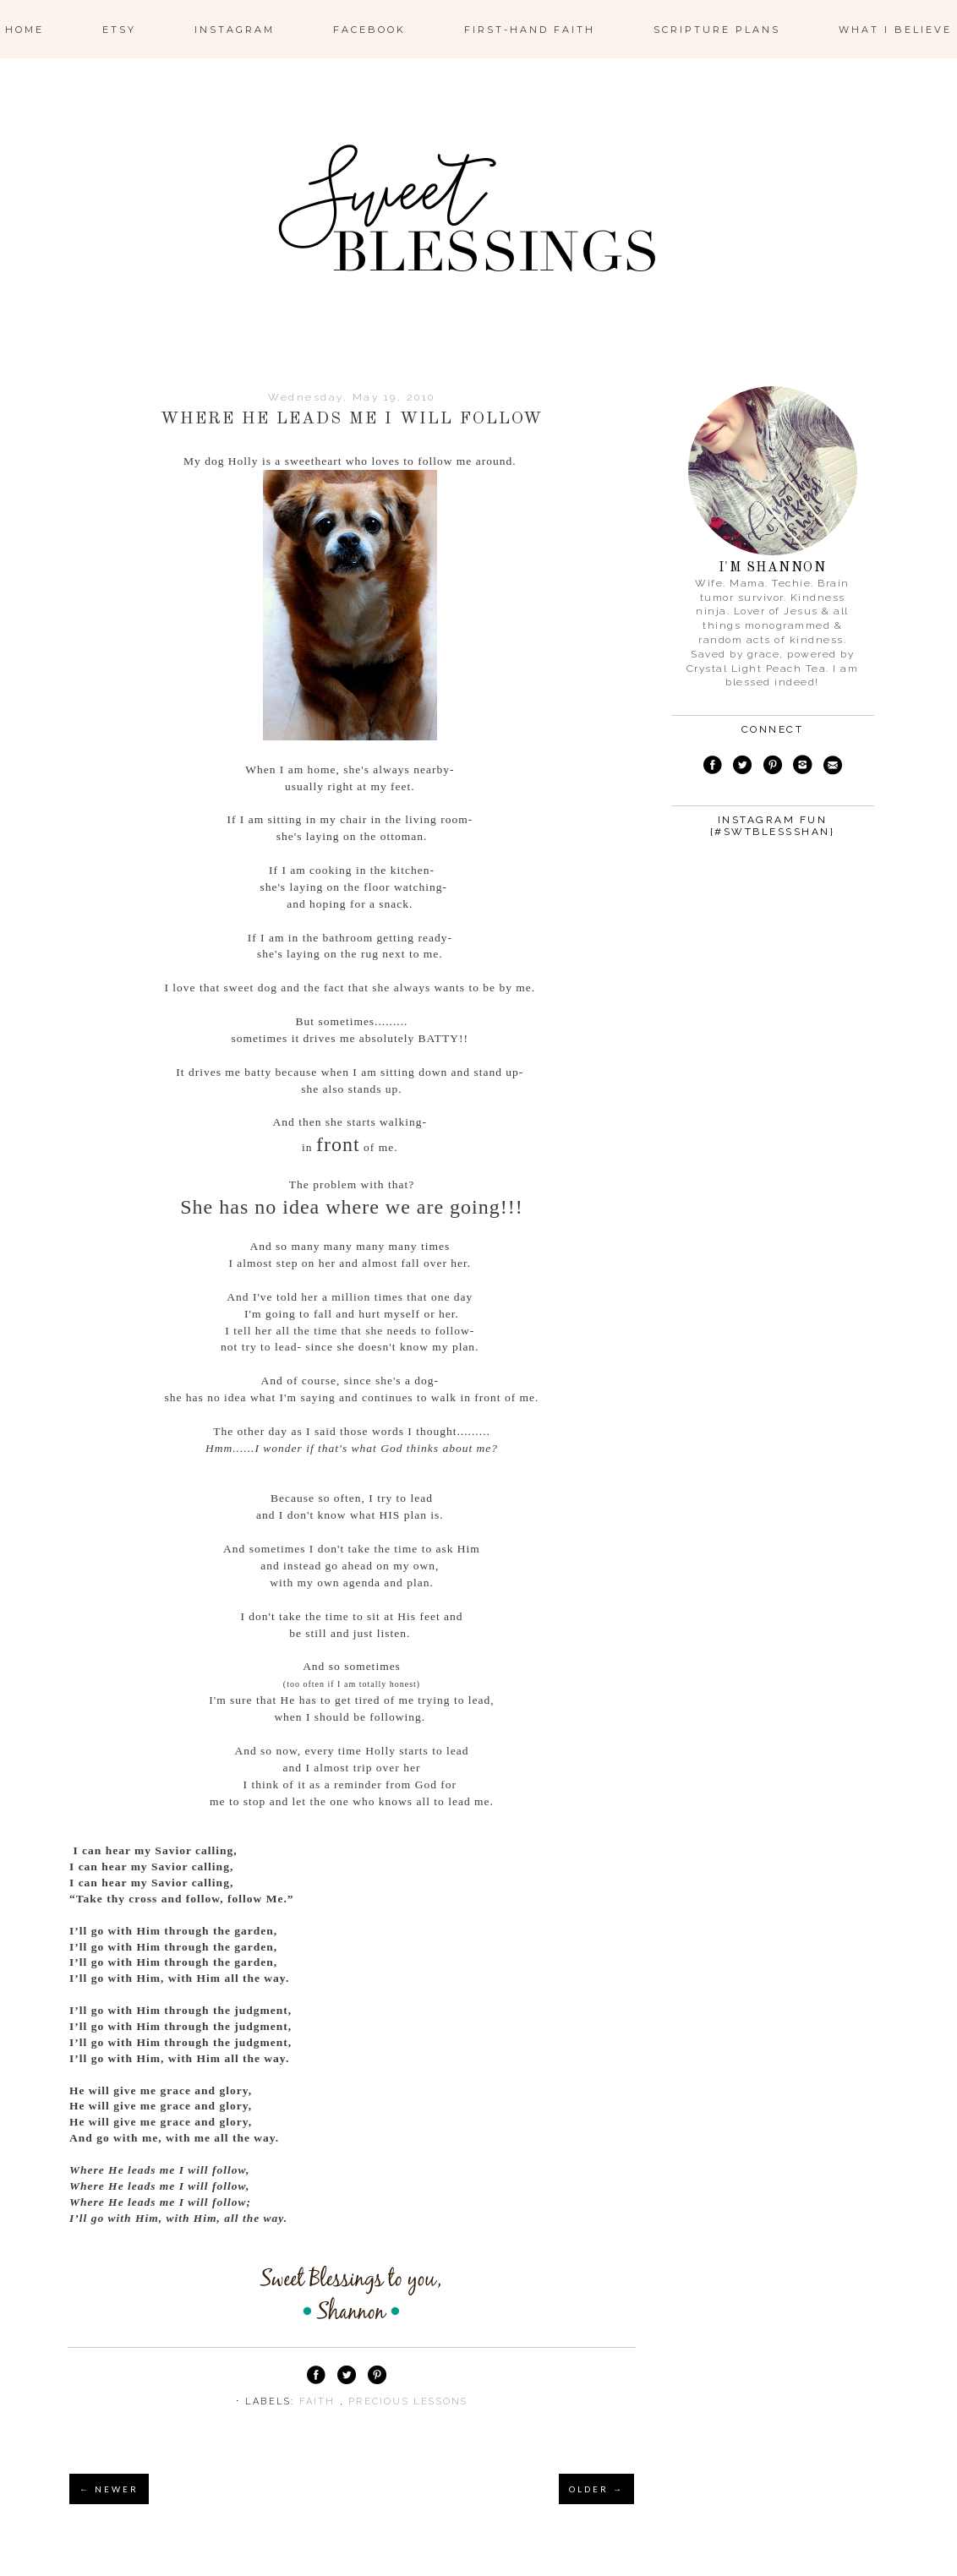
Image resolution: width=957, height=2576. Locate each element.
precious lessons (408, 2401)
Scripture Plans (716, 29)
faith (319, 2401)
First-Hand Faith (529, 29)
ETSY (119, 29)
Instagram (234, 29)
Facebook (369, 29)
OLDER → (596, 2489)
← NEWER (109, 2489)
